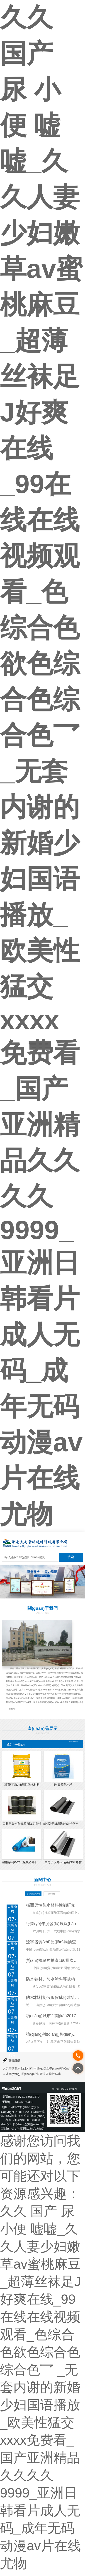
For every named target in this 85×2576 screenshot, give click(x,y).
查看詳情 (14, 1711)
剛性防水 (55, 2077)
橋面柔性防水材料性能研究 (50, 1909)
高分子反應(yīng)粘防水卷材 (63, 1864)
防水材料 (27, 2072)
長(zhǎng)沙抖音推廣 (35, 2077)
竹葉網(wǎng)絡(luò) (30, 2132)
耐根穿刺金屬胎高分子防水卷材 (63, 1825)
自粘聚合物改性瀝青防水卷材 (22, 1825)
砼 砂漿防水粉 (63, 1787)
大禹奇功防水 (11, 2072)
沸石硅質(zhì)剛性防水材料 (22, 1787)
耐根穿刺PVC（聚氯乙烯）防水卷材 (22, 1864)
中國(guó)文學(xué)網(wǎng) (52, 2072)
